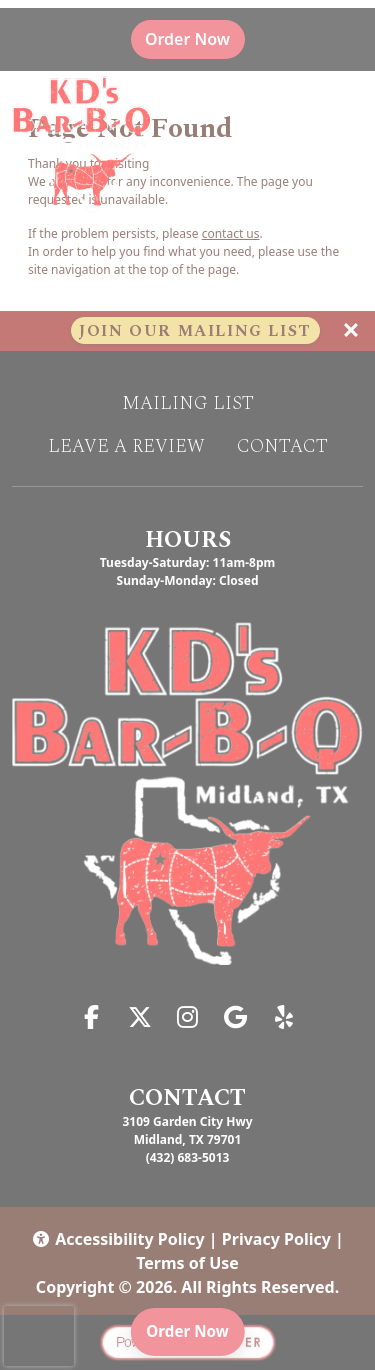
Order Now (195, 38)
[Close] (351, 331)
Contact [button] (282, 447)
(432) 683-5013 (188, 1157)
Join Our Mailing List (195, 331)
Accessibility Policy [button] (118, 1239)
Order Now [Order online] (195, 1330)
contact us (231, 233)
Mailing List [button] (188, 404)
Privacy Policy (276, 1239)
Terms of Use (187, 1263)
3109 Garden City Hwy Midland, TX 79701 (187, 1130)
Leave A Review (126, 447)
